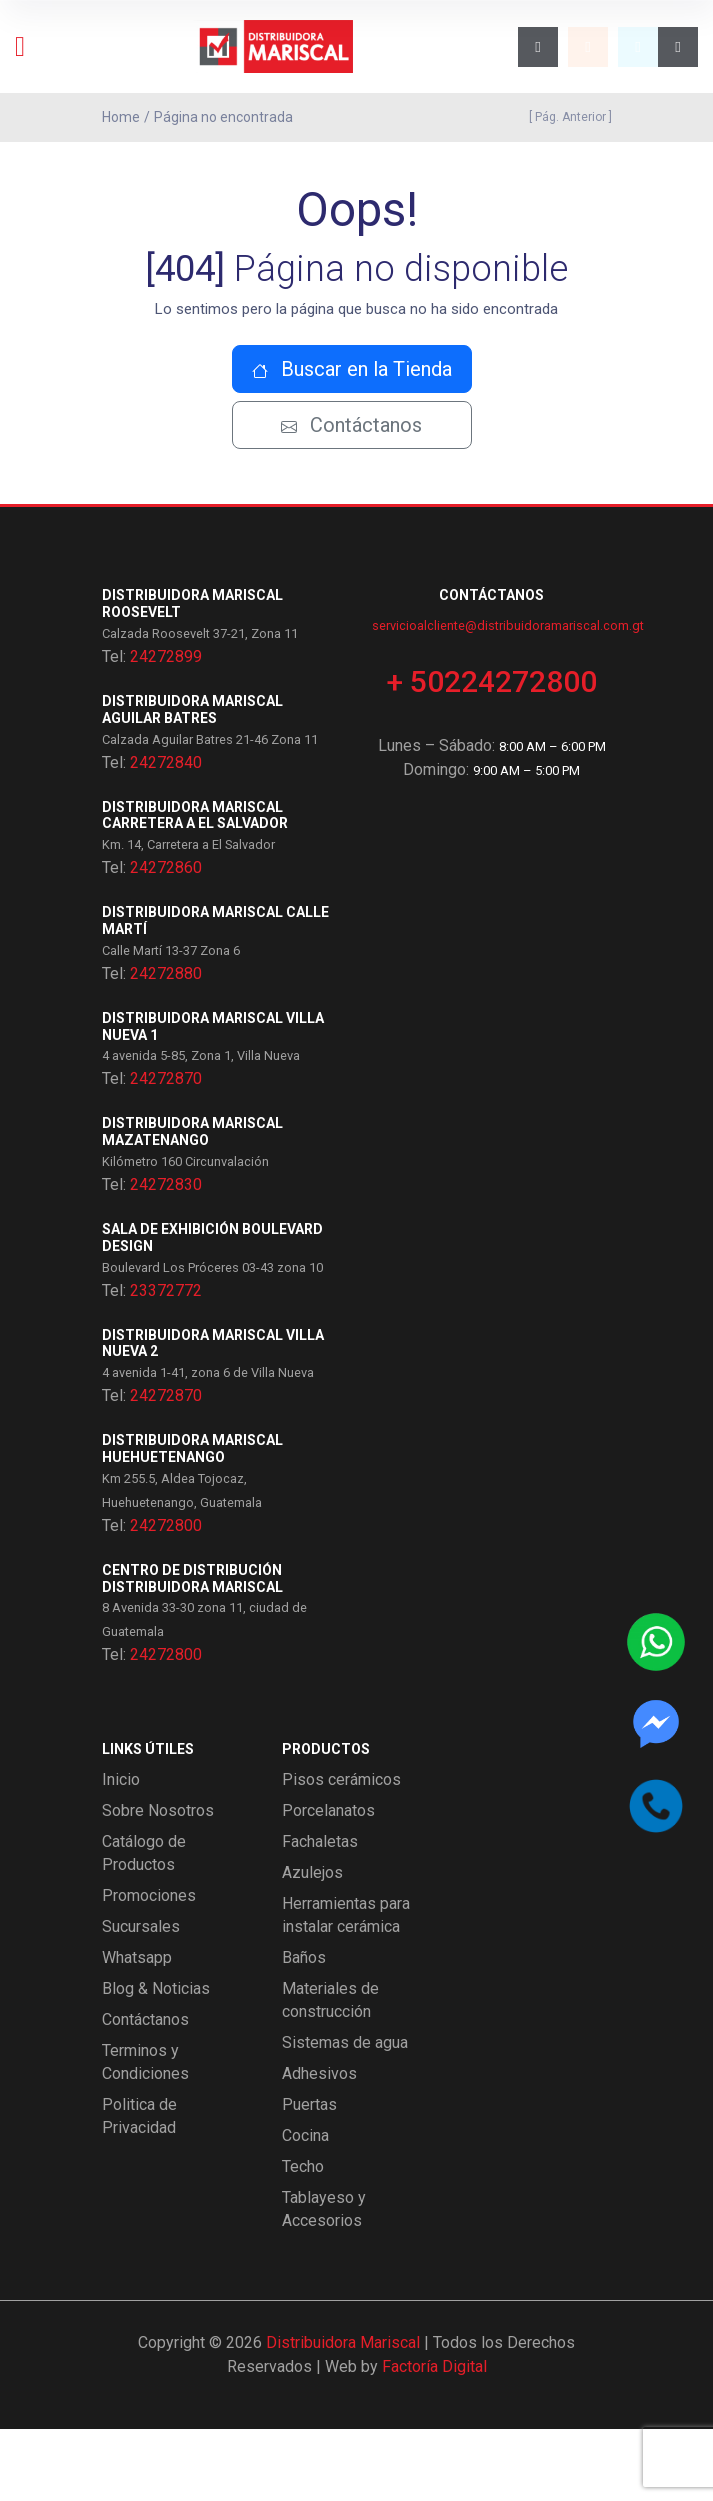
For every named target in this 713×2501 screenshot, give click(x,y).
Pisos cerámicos (341, 1851)
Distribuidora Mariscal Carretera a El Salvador (195, 887)
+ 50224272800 (492, 753)
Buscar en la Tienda (352, 442)
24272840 (166, 834)
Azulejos (312, 1944)
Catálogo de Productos (144, 1925)
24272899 (166, 728)
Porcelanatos (328, 1882)
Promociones (149, 1967)
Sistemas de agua (345, 2114)
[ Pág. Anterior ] (567, 117)
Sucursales (141, 1998)
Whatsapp (137, 2029)
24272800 (166, 1597)
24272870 (166, 1151)
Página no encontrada (223, 117)
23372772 (166, 1362)
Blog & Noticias (156, 2060)
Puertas (309, 2176)
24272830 (166, 1256)
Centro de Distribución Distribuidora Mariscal (192, 1650)
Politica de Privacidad (139, 2188)
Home (121, 117)
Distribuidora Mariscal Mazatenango (192, 1204)
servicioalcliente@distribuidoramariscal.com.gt (508, 697)
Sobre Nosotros (158, 1882)
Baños (304, 2029)
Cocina (305, 2207)
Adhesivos (319, 2145)
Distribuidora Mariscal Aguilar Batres (192, 781)
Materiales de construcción (330, 2072)
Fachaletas (320, 1913)
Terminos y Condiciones (145, 2134)
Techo (303, 2238)
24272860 (166, 939)
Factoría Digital (434, 2438)
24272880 (166, 1045)
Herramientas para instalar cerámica (346, 1987)
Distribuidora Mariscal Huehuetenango (192, 1520)
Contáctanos (351, 498)
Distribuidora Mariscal (343, 2414)
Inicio (121, 1851)
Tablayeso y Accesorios (324, 2281)
